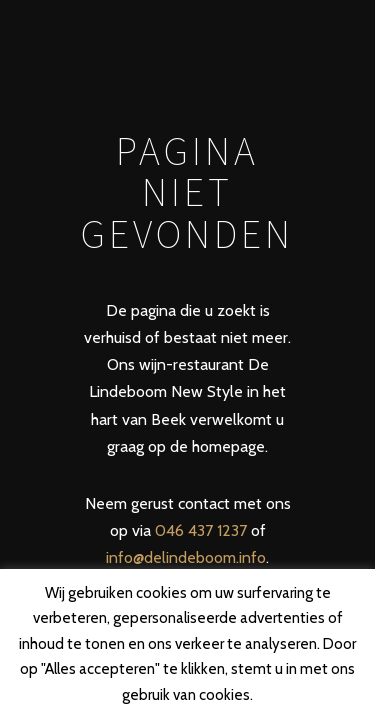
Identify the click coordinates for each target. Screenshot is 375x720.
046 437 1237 (201, 530)
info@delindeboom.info (186, 557)
